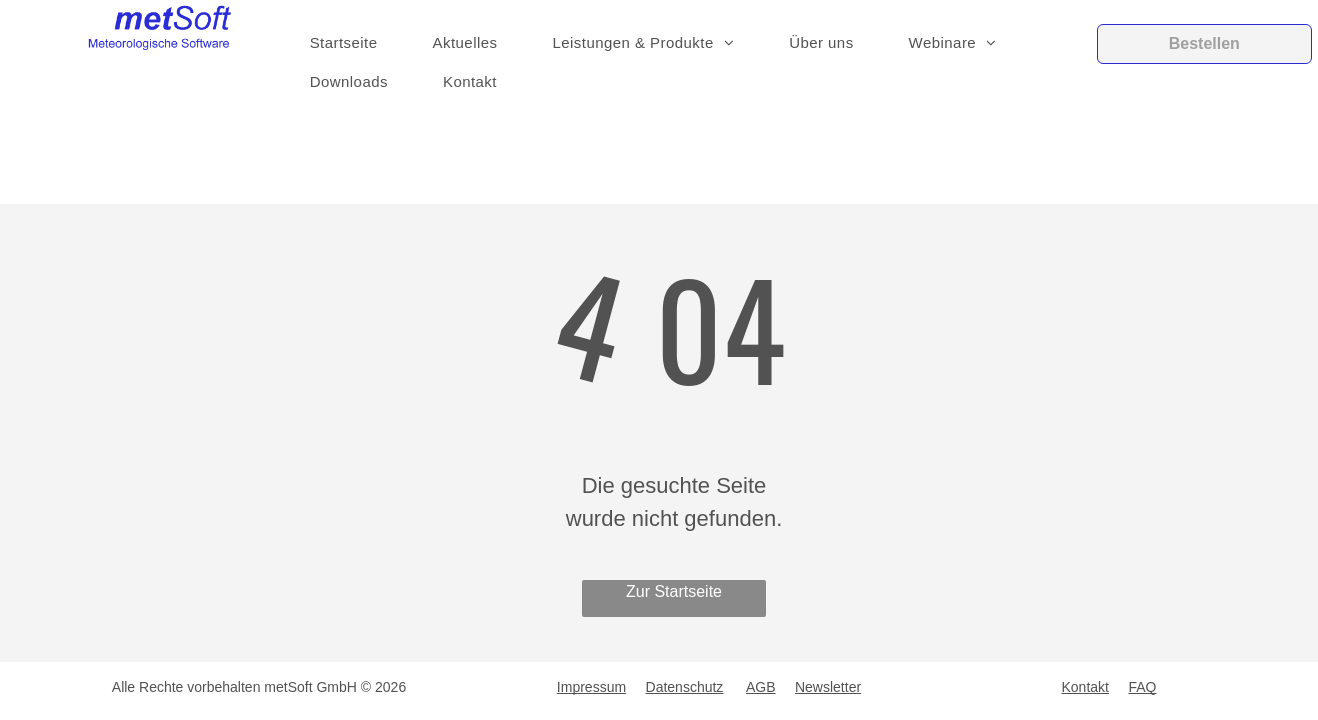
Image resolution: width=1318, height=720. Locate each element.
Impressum (591, 687)
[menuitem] (351, 43)
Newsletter (828, 687)
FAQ (1142, 687)
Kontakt (1085, 687)
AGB (761, 687)
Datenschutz (685, 687)
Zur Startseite (674, 591)
